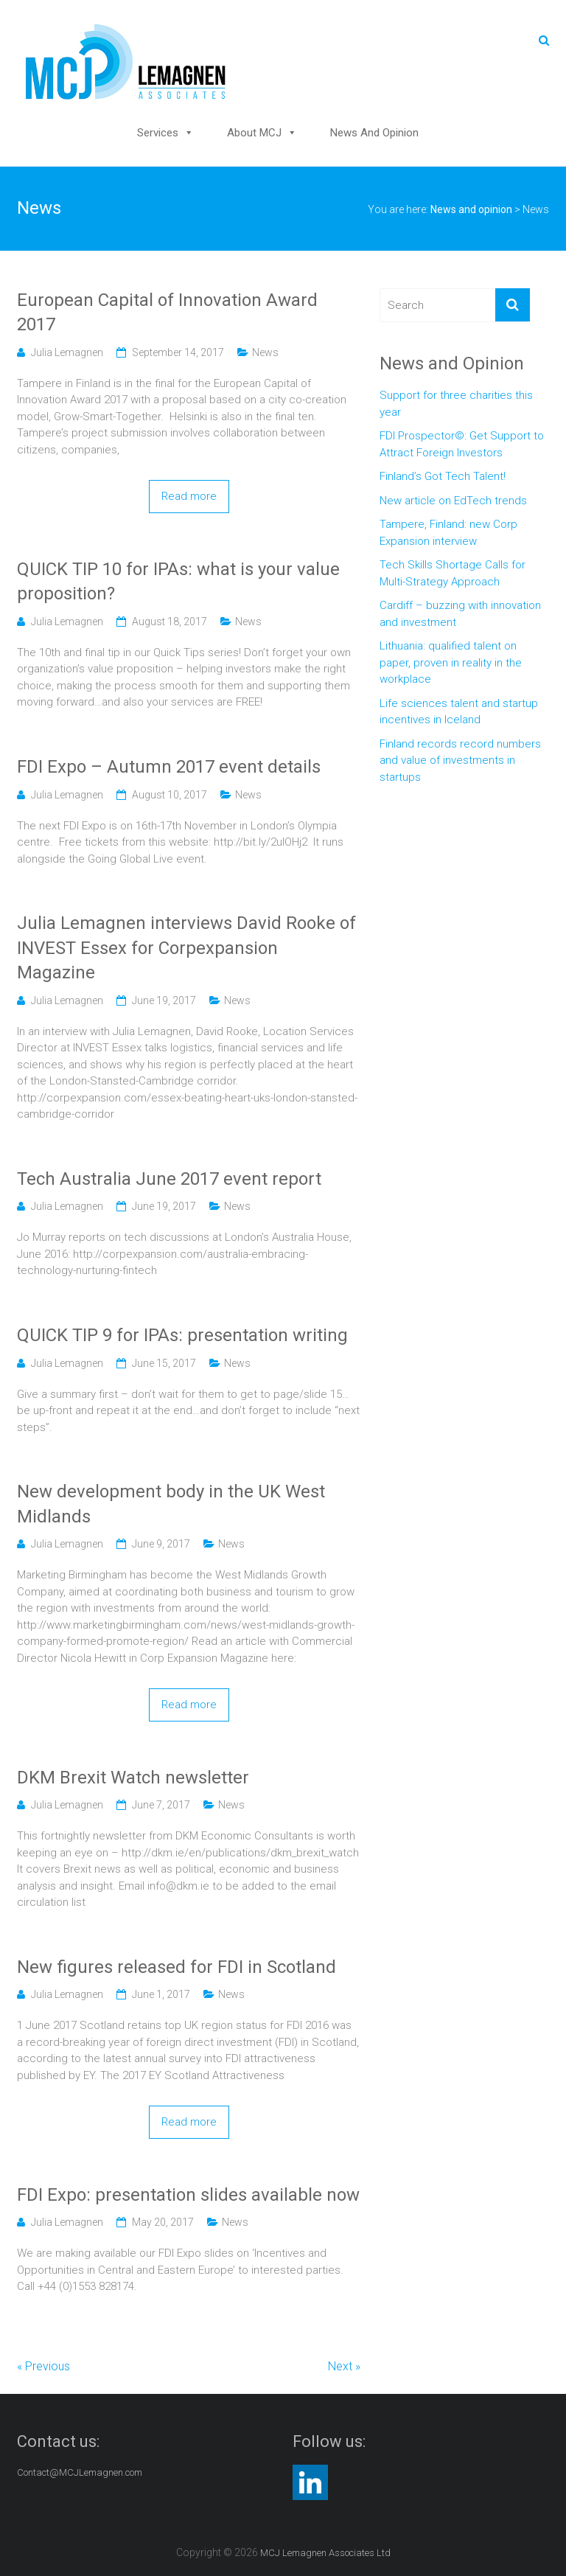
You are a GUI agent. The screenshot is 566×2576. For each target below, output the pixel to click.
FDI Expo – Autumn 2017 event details (169, 766)
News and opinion (374, 132)
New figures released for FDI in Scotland (176, 1967)
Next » (344, 2366)
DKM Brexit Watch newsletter (133, 1777)
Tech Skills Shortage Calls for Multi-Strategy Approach (452, 573)
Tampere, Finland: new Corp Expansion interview (448, 533)
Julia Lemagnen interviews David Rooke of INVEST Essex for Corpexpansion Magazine (186, 948)
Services (157, 132)
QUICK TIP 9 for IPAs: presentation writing (182, 1335)
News (265, 352)
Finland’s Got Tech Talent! (443, 476)
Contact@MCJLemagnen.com (79, 2472)
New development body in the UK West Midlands (171, 1504)
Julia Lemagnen (67, 352)
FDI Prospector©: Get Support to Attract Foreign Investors (462, 444)
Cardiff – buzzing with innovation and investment (460, 614)
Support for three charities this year (456, 404)
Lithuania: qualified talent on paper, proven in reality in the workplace (451, 662)
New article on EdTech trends (453, 500)
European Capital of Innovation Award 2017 (167, 312)
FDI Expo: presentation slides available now (188, 2195)
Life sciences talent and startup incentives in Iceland (459, 712)
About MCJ (254, 132)
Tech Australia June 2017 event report (169, 1179)
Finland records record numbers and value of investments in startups (460, 760)
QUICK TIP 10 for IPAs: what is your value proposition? (178, 582)
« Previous (43, 2366)
